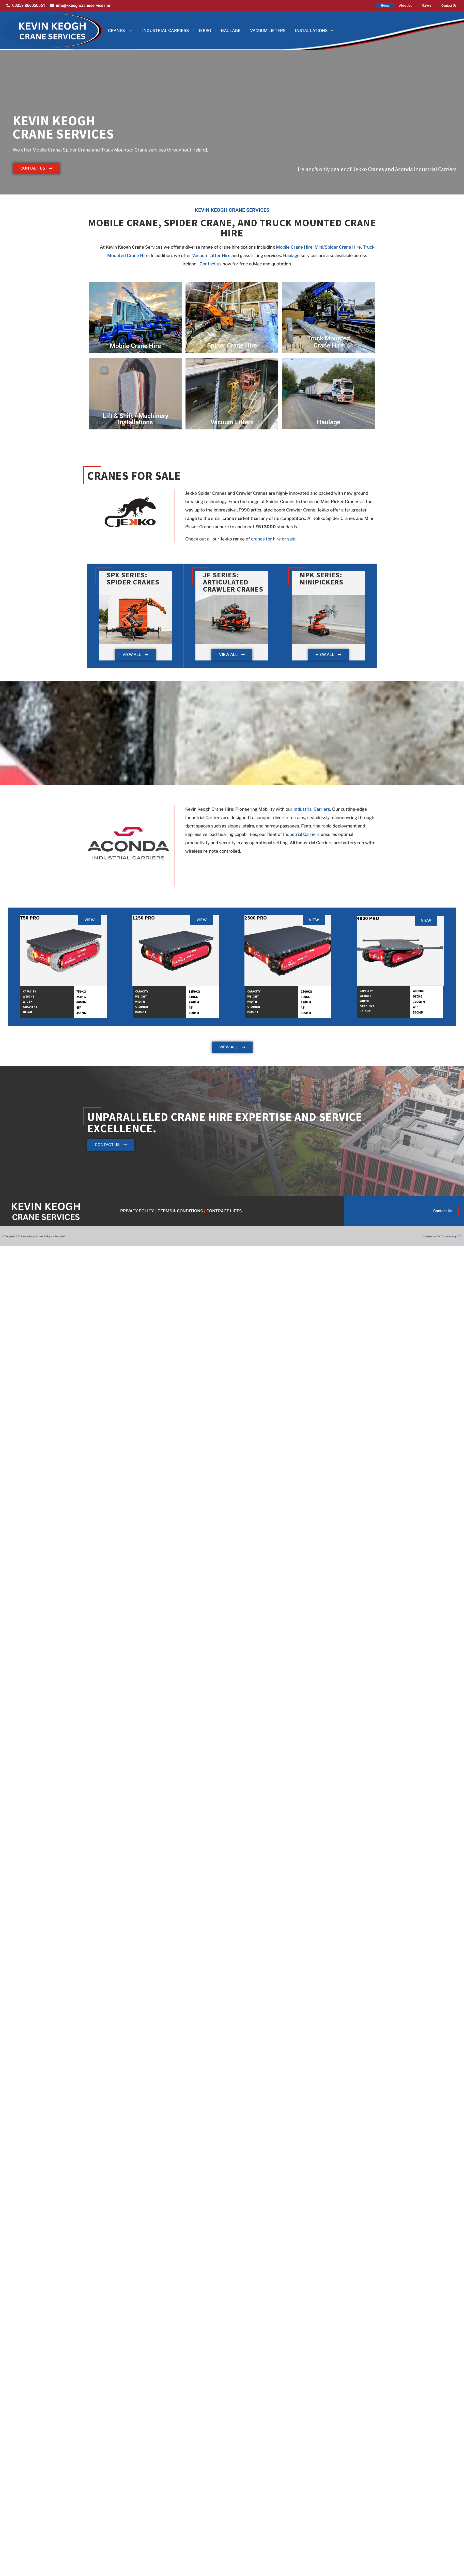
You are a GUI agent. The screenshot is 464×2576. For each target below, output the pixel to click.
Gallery (426, 5)
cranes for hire (266, 538)
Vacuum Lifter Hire (211, 255)
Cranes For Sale (134, 476)
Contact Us (448, 5)
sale (291, 538)
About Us (405, 5)
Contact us (210, 263)
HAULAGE (230, 30)
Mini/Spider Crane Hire (338, 247)
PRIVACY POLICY (137, 1211)
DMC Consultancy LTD (449, 1236)
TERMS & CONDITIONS (180, 1211)
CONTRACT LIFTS (224, 1211)
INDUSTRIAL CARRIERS (165, 30)
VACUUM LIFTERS (267, 30)
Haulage (291, 255)
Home (385, 5)
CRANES (116, 30)
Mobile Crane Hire (294, 247)
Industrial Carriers (311, 809)
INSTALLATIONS (311, 30)
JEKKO (204, 30)
